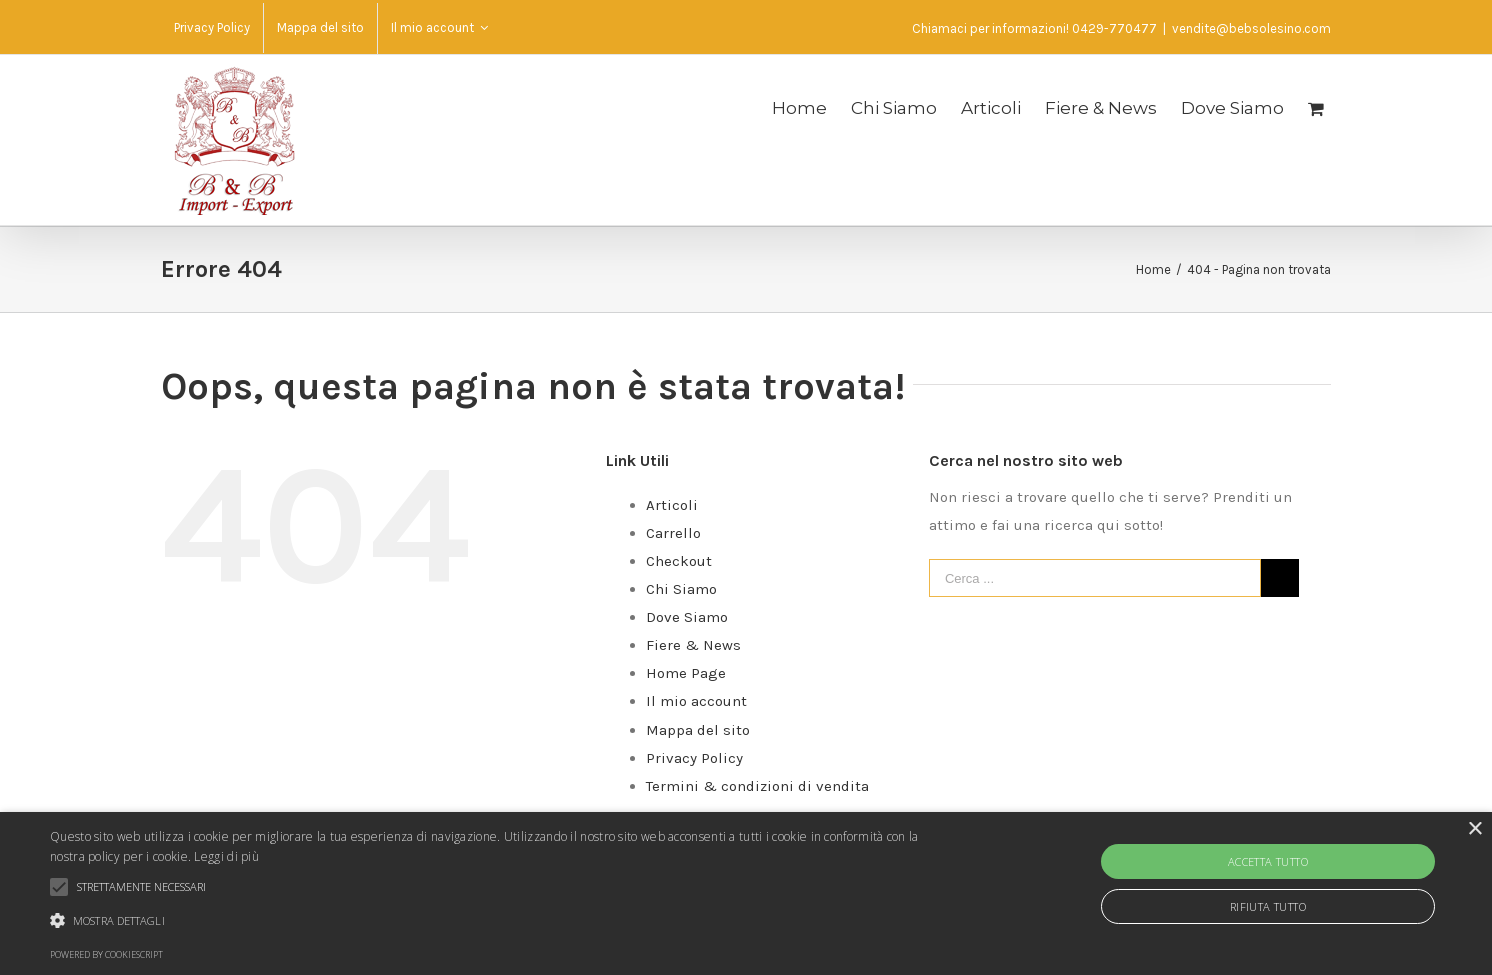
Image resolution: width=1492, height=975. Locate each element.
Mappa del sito (698, 730)
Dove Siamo (687, 617)
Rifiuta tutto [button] (1268, 906)
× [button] (1474, 829)
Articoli (672, 505)
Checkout (679, 561)
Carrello (673, 533)
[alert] (746, 893)
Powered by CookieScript (106, 954)
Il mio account (696, 701)
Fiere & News (693, 645)
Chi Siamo (681, 589)
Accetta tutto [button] (1268, 861)
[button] (502, 921)
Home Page (686, 673)
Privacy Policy (694, 758)
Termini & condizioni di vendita (757, 786)
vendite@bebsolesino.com (1251, 28)
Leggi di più (226, 856)
